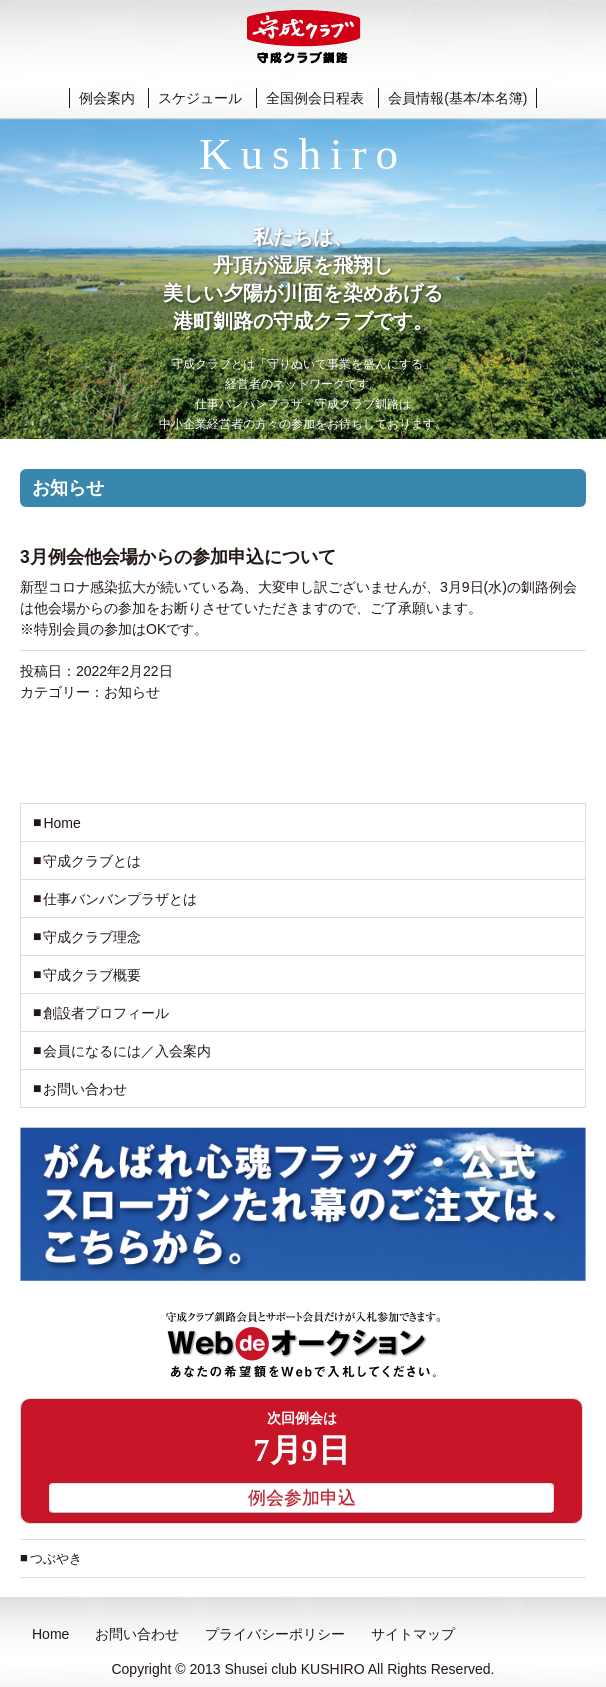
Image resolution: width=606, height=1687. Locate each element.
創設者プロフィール (106, 1013)
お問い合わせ (85, 1089)
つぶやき (56, 1558)
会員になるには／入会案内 (127, 1051)
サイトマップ (413, 1634)
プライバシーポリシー (275, 1634)
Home (61, 823)
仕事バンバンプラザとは (120, 899)
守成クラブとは (92, 861)
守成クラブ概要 (92, 975)
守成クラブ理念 (92, 937)
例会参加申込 (302, 1498)
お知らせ (132, 692)
